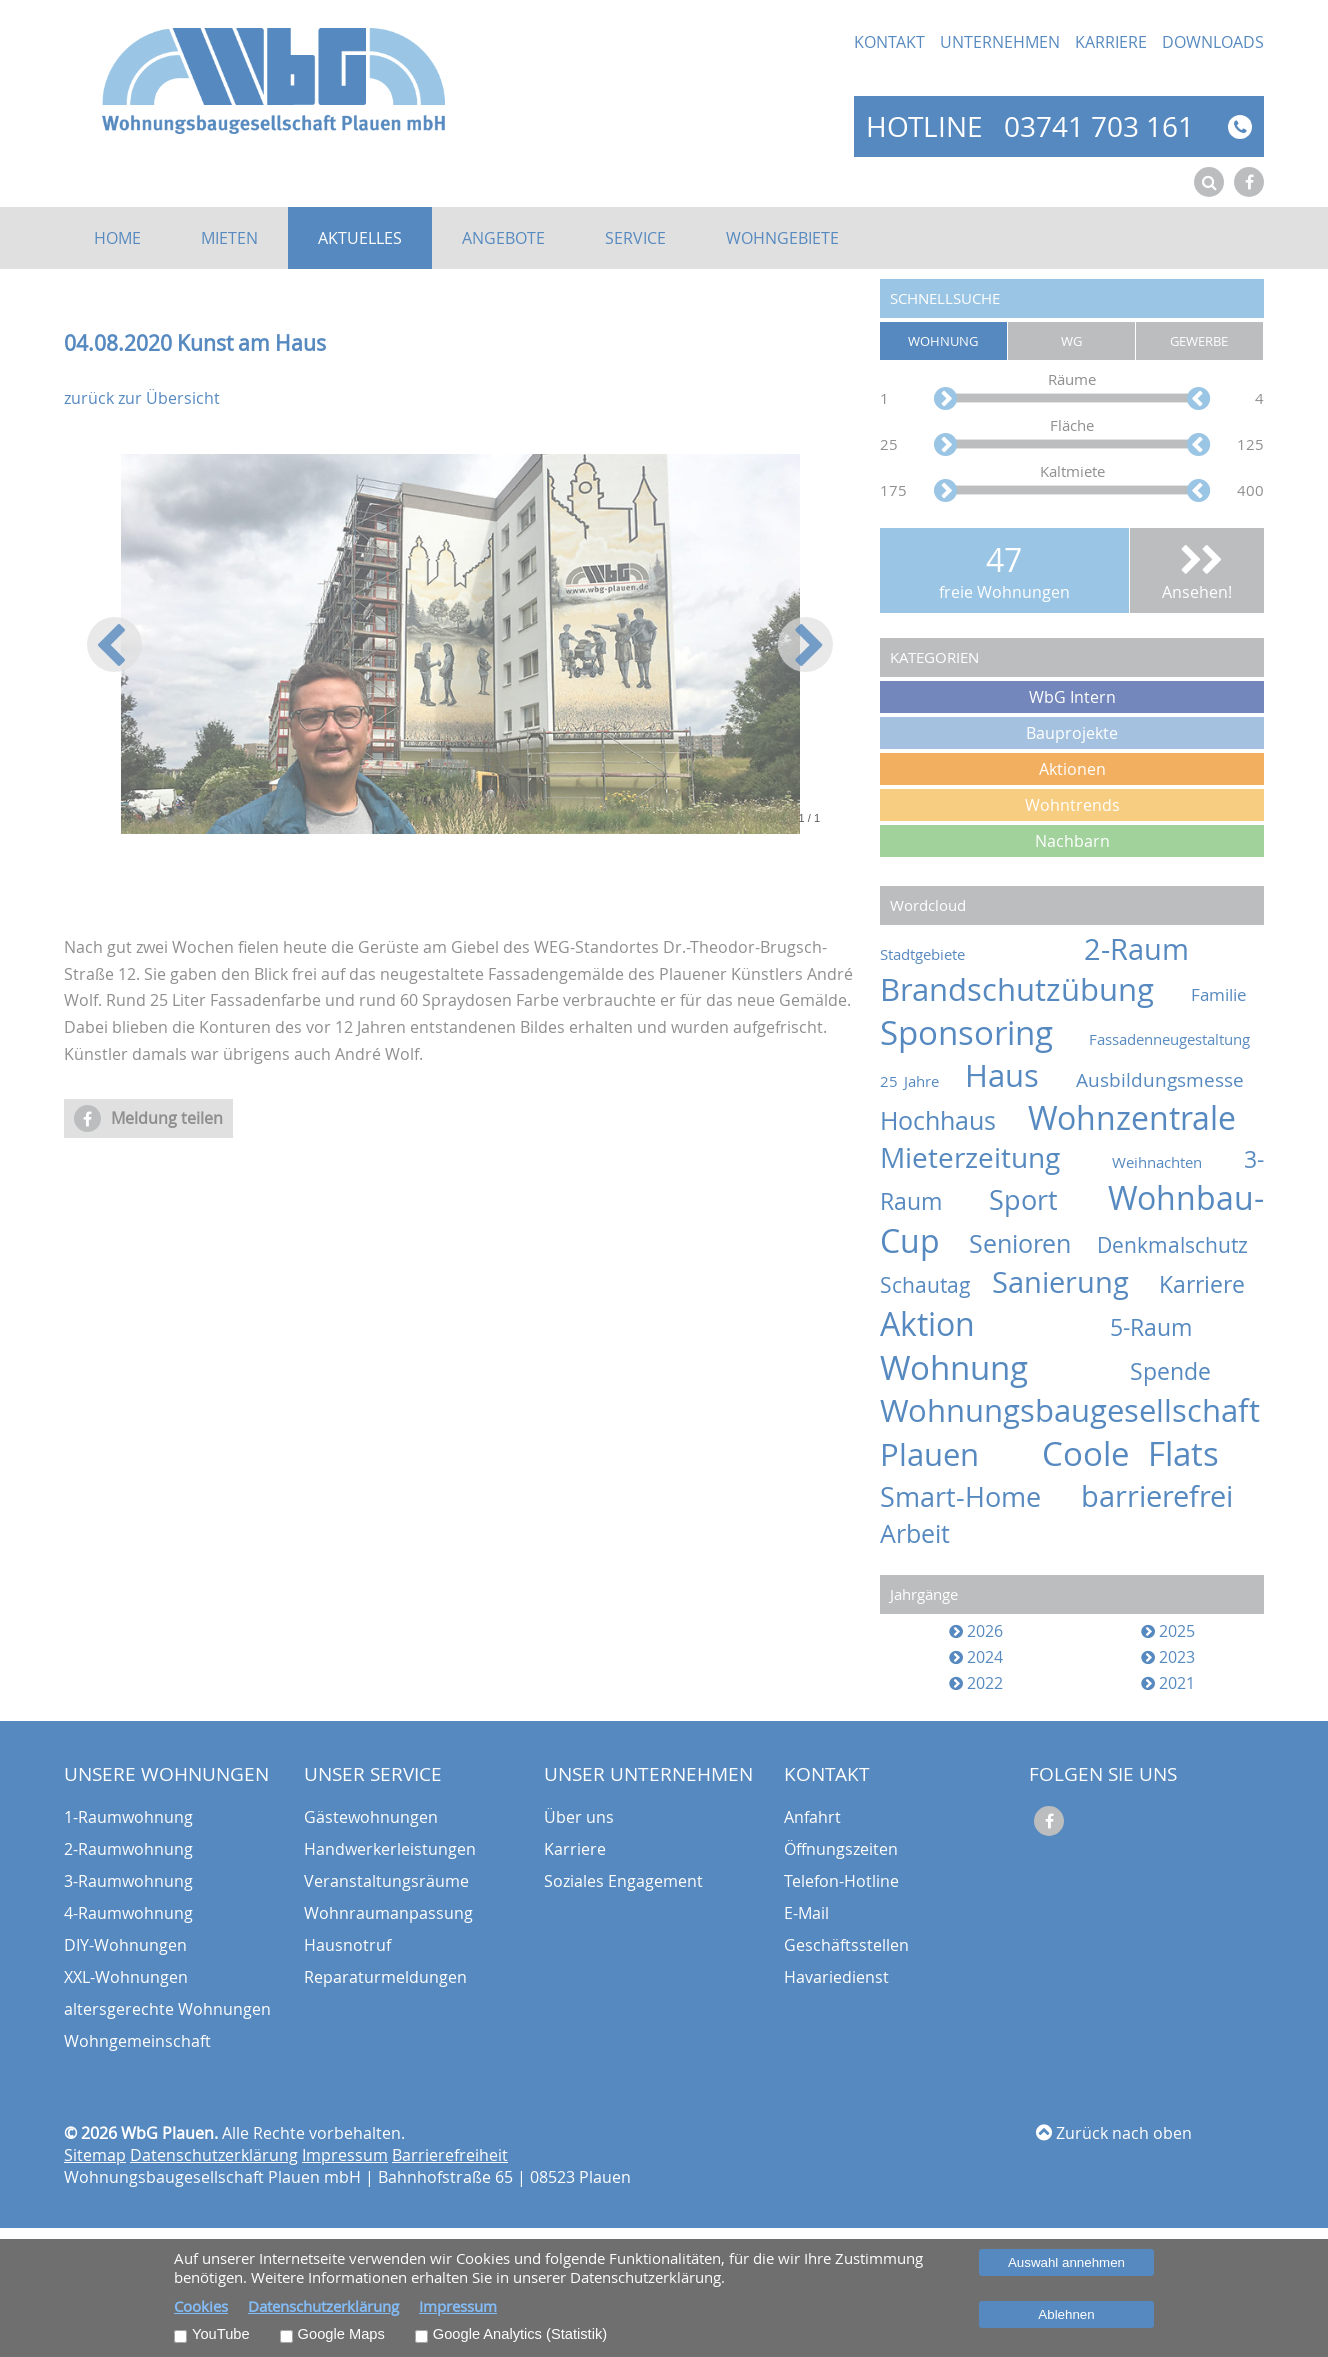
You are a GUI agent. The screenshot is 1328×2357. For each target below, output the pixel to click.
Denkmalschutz (1180, 1245)
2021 (1168, 1683)
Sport (1043, 1200)
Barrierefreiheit (450, 2155)
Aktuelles (360, 238)
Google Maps (341, 2334)
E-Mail (806, 1913)
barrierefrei (1172, 1496)
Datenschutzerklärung (214, 2155)
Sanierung (1073, 1282)
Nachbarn (1072, 841)
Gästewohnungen (371, 1817)
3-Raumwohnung (128, 1881)
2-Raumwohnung (128, 1849)
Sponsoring (982, 1032)
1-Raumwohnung (128, 1817)
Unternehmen (1000, 42)
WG (1071, 341)
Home (117, 238)
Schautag (934, 1285)
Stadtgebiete (967, 954)
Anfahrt (812, 1817)
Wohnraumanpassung (388, 1913)
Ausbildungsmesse (1170, 1079)
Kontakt (889, 42)
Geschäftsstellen (846, 1945)
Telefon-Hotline (841, 1881)
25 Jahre (919, 1081)
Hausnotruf (347, 1945)
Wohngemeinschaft (137, 2041)
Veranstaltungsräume (386, 1881)
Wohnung (943, 341)
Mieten (229, 238)
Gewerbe (1199, 341)
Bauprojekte (1072, 733)
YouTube (221, 2334)
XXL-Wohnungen (126, 1977)
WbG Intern (1072, 697)
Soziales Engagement (623, 1881)
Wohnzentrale (1146, 1117)
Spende (1197, 1371)
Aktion (980, 1323)
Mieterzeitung (990, 1157)
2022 (976, 1683)
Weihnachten (1173, 1162)
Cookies (201, 2306)
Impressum (345, 2155)
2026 (976, 1631)
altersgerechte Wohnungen (167, 2009)
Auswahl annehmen (1066, 2262)
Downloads (1213, 42)
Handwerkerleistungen (390, 1849)
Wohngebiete (782, 238)
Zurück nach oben (1114, 2133)
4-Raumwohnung (128, 1913)
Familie (1227, 994)
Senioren (1031, 1243)
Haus (1017, 1075)
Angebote (503, 238)
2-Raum (1174, 949)
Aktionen (1072, 769)
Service (635, 238)
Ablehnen (1066, 2314)
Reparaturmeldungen (385, 1977)
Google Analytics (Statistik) (520, 2334)
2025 (1168, 1631)
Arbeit (925, 1533)
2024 (976, 1657)
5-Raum (1187, 1327)
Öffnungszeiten (841, 1849)
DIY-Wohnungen (125, 1945)
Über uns (579, 1817)
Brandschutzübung (1032, 989)
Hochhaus (951, 1120)
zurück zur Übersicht (142, 398)
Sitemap (95, 2155)
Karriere (1111, 42)
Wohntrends (1072, 805)
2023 (1168, 1657)
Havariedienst (836, 1977)
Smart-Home (976, 1497)
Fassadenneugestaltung (1176, 1039)
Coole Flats (1153, 1453)
